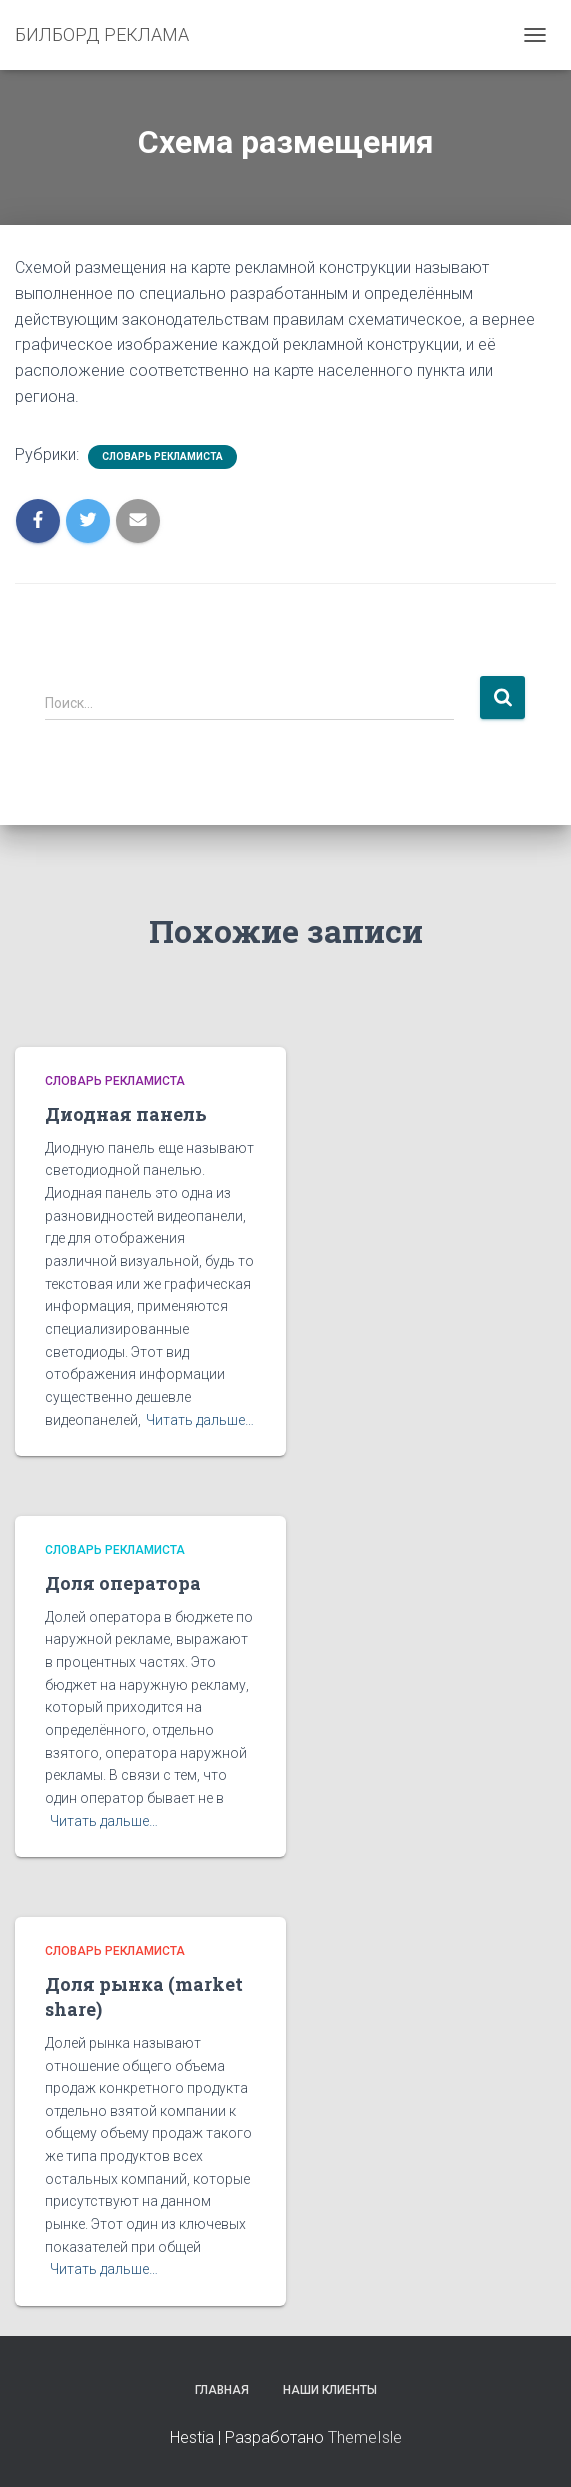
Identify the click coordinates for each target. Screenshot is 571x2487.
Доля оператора (123, 1583)
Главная (222, 2390)
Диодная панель (126, 1114)
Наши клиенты (330, 2390)
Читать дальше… (200, 1420)
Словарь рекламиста (162, 456)
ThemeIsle (365, 2437)
